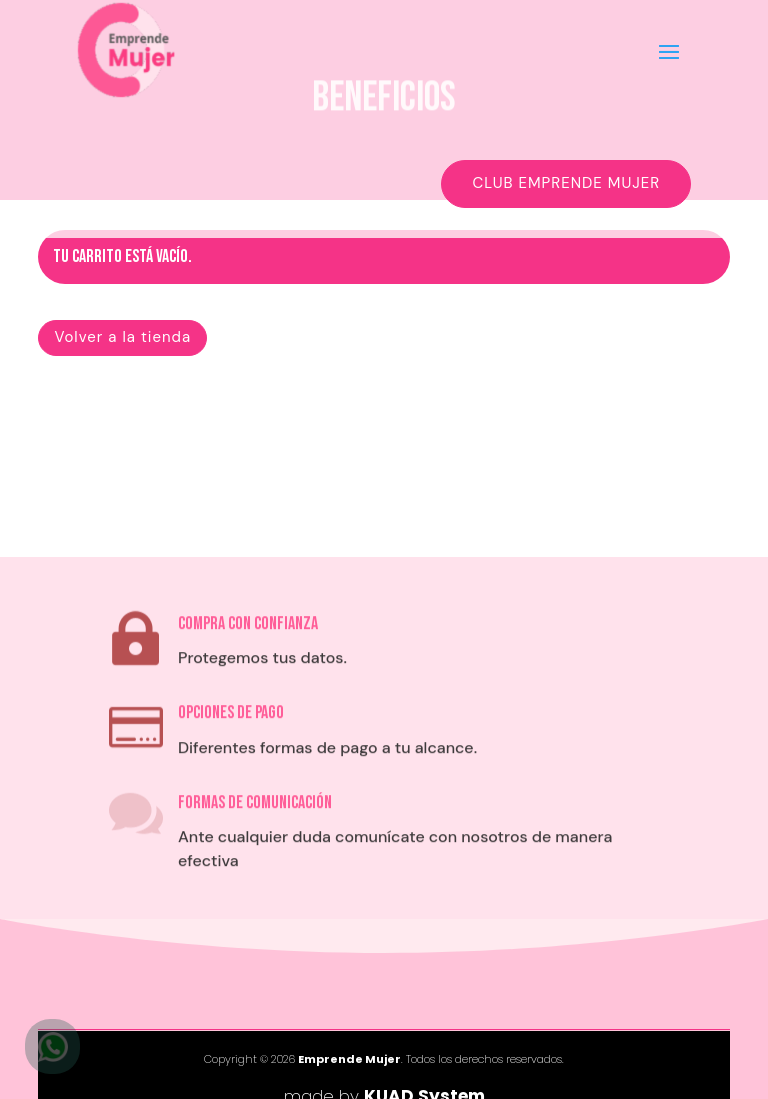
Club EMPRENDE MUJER (566, 183)
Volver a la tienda (122, 337)
